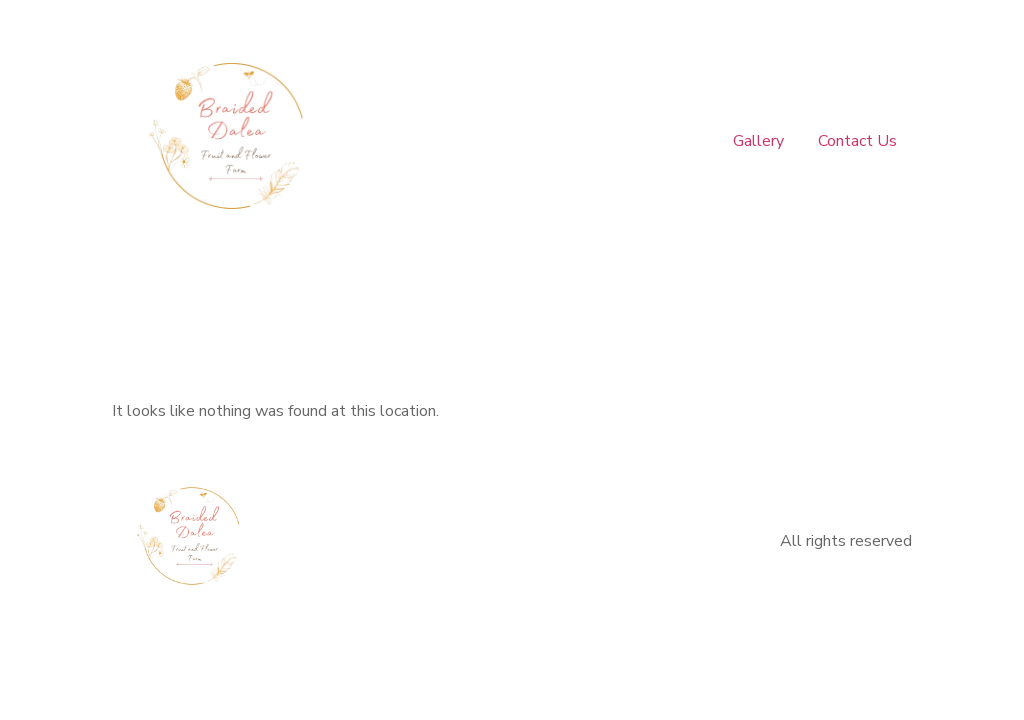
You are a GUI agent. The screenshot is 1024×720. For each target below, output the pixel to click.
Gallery (760, 141)
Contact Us (857, 141)
